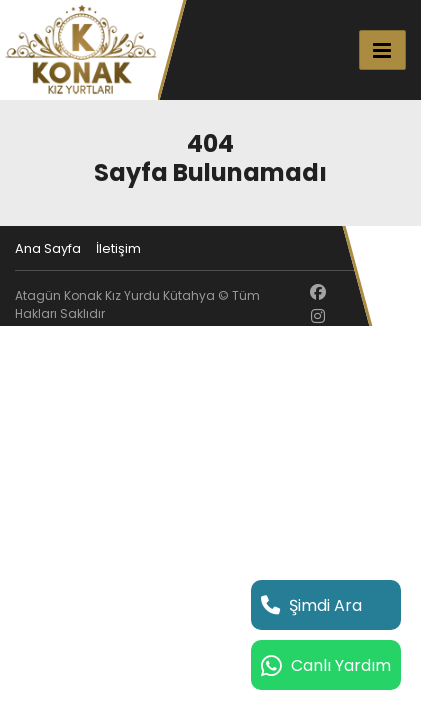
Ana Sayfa (48, 248)
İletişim (118, 248)
